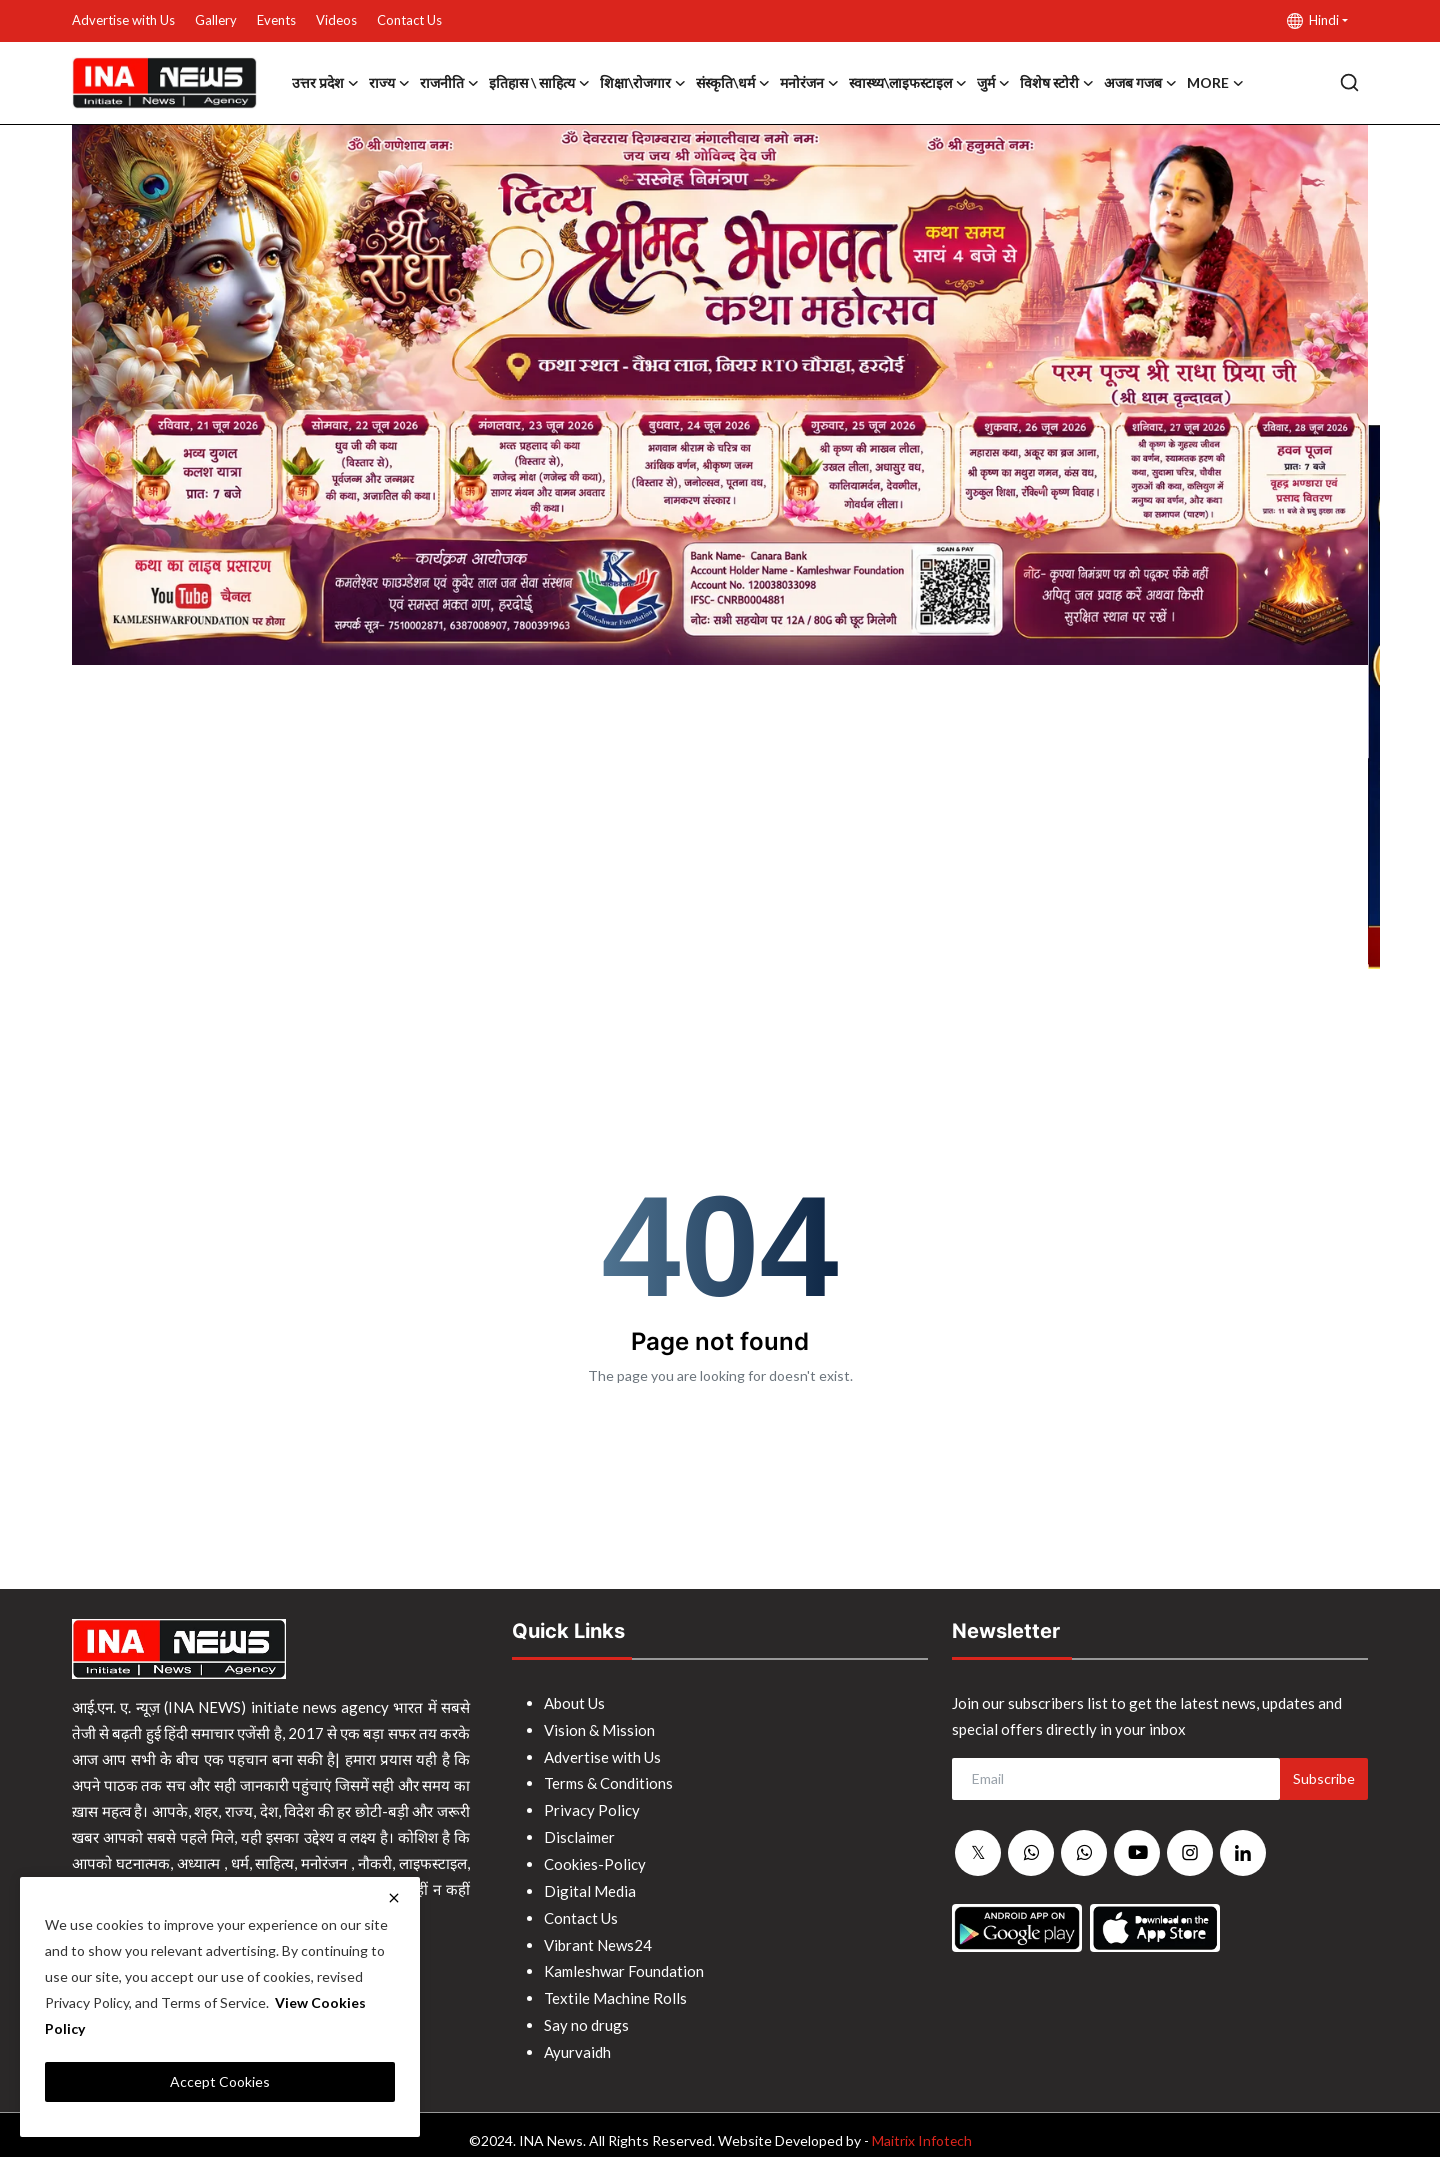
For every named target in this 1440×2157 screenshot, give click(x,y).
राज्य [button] (389, 83)
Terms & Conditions (608, 1781)
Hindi (1313, 20)
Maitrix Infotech (921, 2128)
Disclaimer (579, 1833)
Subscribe (1324, 1778)
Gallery (216, 20)
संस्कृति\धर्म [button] (733, 83)
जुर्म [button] (993, 83)
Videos (336, 20)
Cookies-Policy (595, 1859)
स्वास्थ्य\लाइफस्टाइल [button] (908, 83)
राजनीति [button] (449, 83)
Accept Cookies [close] (220, 2081)
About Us (574, 1703)
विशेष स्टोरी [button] (1057, 83)
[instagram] (1190, 1853)
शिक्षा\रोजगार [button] (643, 83)
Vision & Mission (599, 1729)
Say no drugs (586, 2015)
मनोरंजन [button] (809, 83)
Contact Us (409, 20)
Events (276, 20)
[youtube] (1137, 1853)
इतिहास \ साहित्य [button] (539, 83)
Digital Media (590, 1885)
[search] (1349, 82)
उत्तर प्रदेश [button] (325, 83)
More (1215, 83)
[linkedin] (1243, 1853)
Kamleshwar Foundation (624, 1963)
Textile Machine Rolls (615, 1989)
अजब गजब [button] (1140, 83)
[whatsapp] (1031, 1854)
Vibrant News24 (598, 1937)
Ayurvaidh (577, 2041)
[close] (394, 1898)
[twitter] (978, 1854)
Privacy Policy (592, 1807)
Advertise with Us (123, 20)
